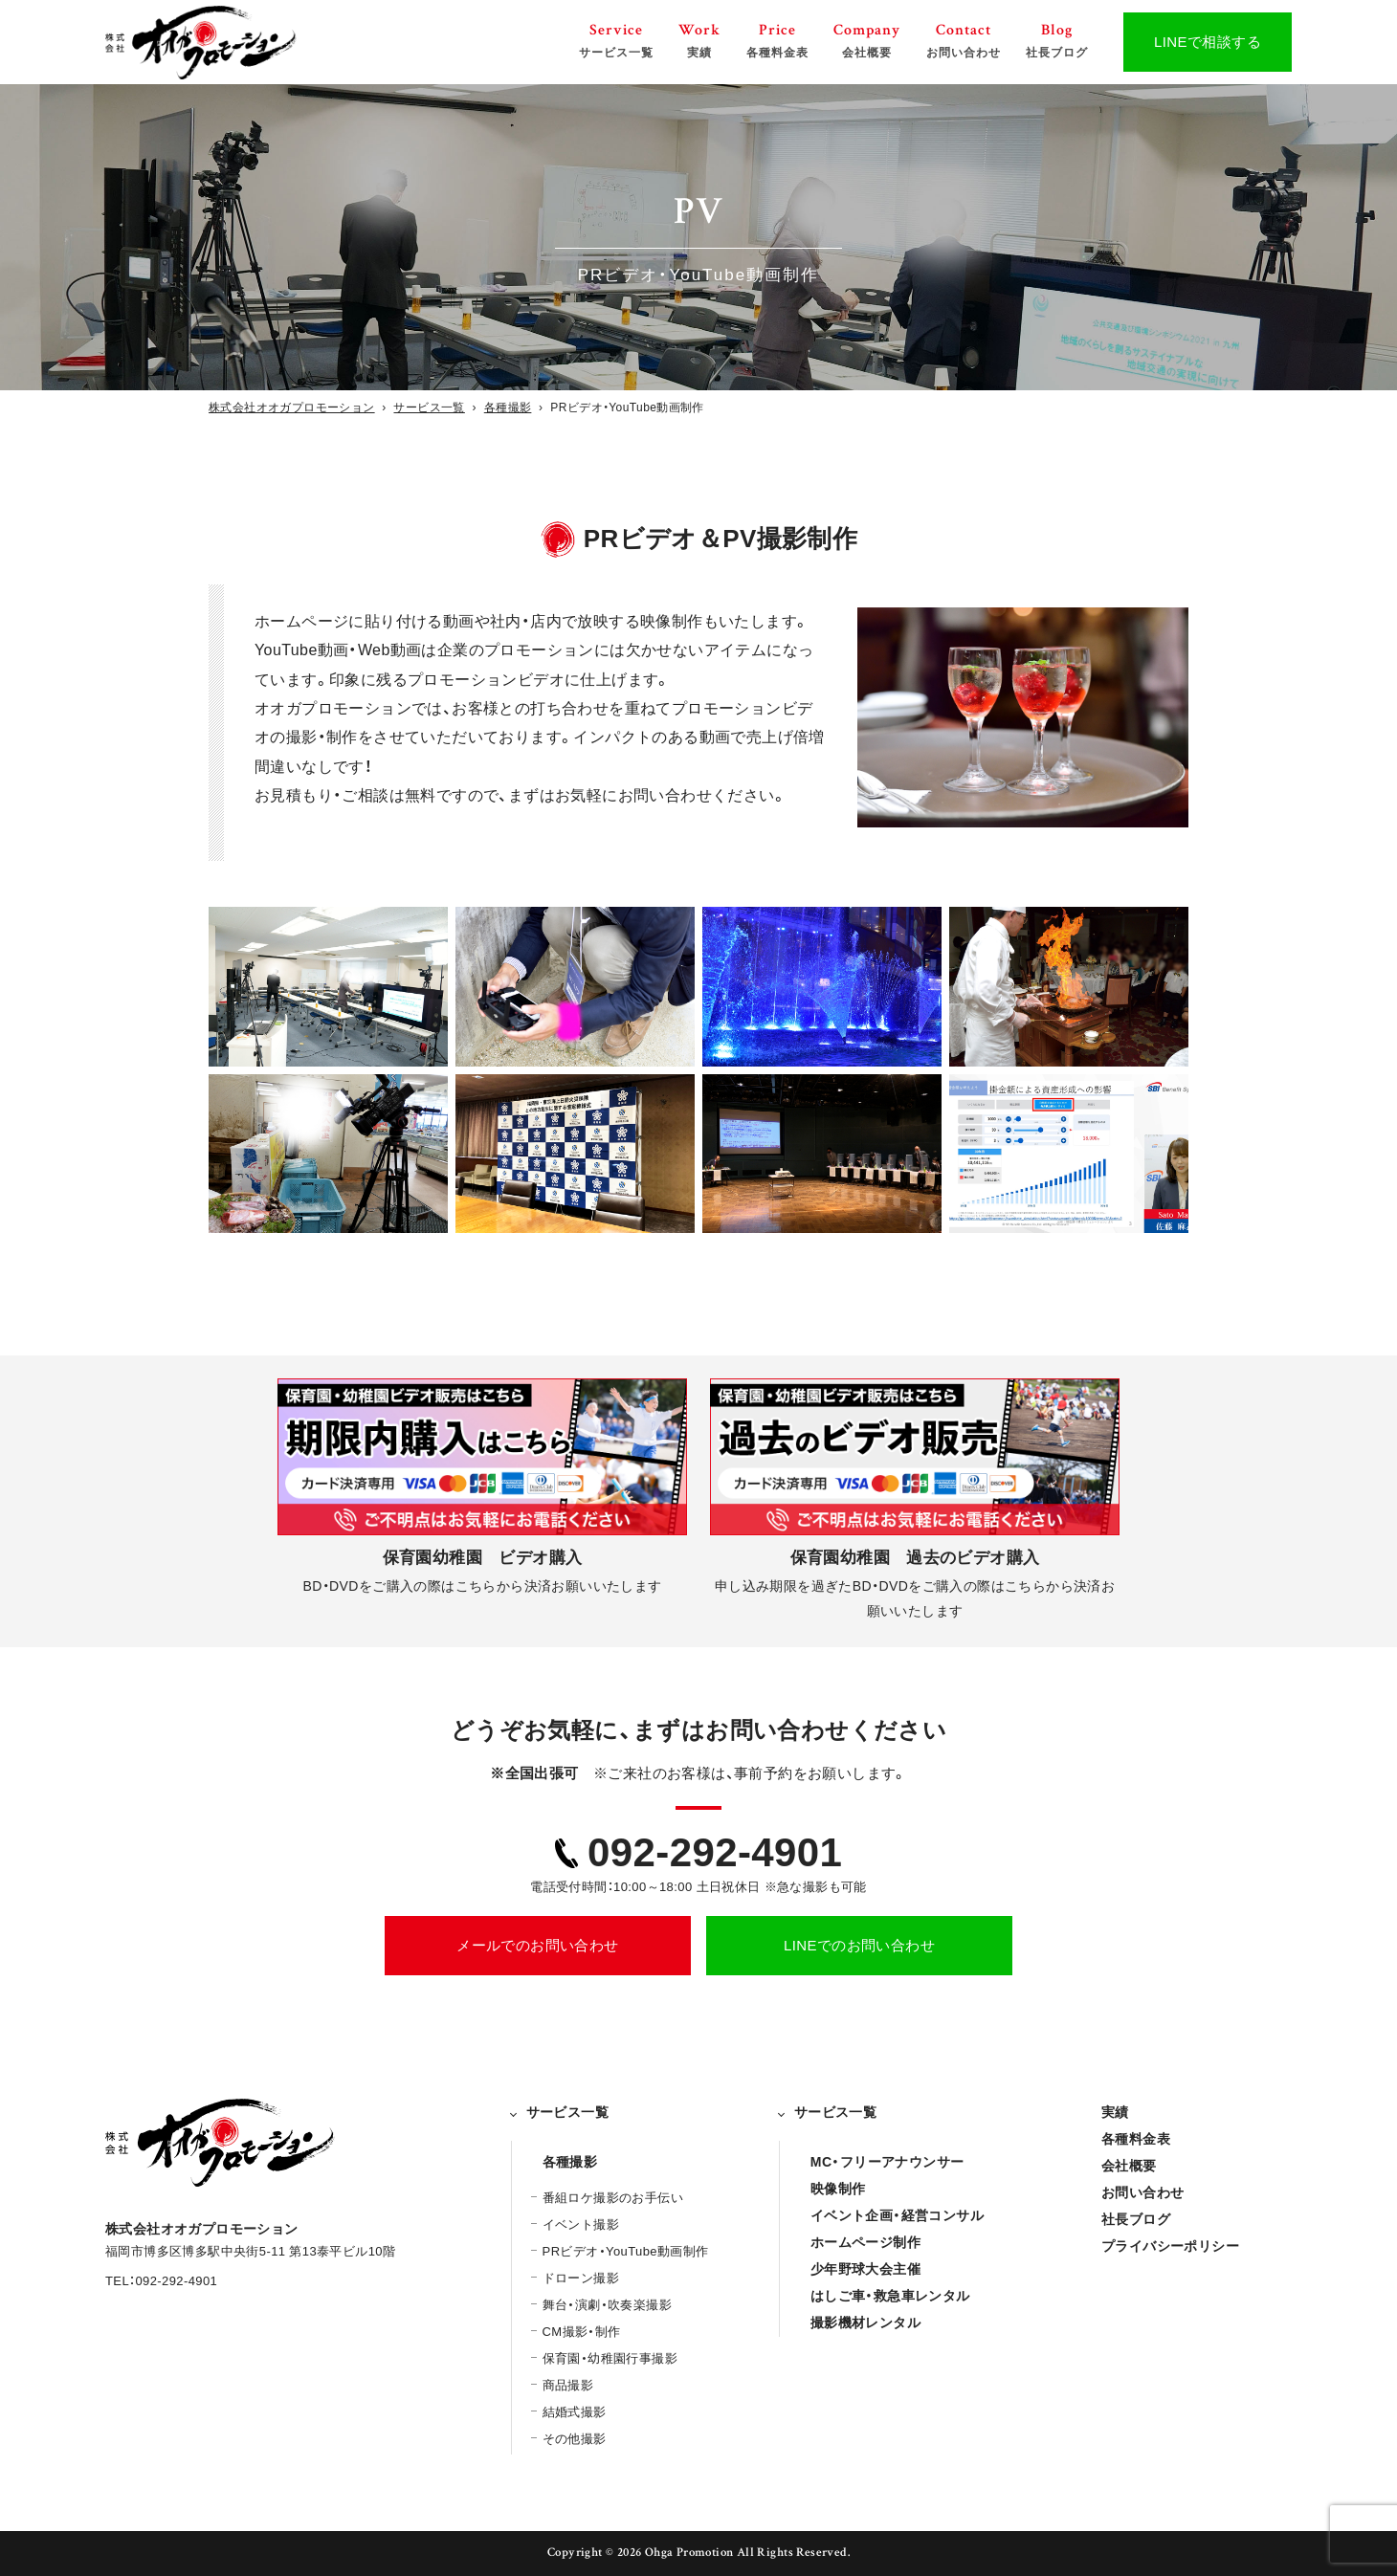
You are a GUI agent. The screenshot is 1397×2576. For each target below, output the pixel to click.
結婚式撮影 (575, 2412)
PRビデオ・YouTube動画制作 (626, 2251)
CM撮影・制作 (582, 2331)
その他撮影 (575, 2439)
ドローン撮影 (581, 2278)
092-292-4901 (715, 1852)
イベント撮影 (581, 2224)
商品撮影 (568, 2385)
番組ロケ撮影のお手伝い (613, 2198)
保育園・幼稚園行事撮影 (610, 2358)
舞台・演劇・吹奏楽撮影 (607, 2305)
